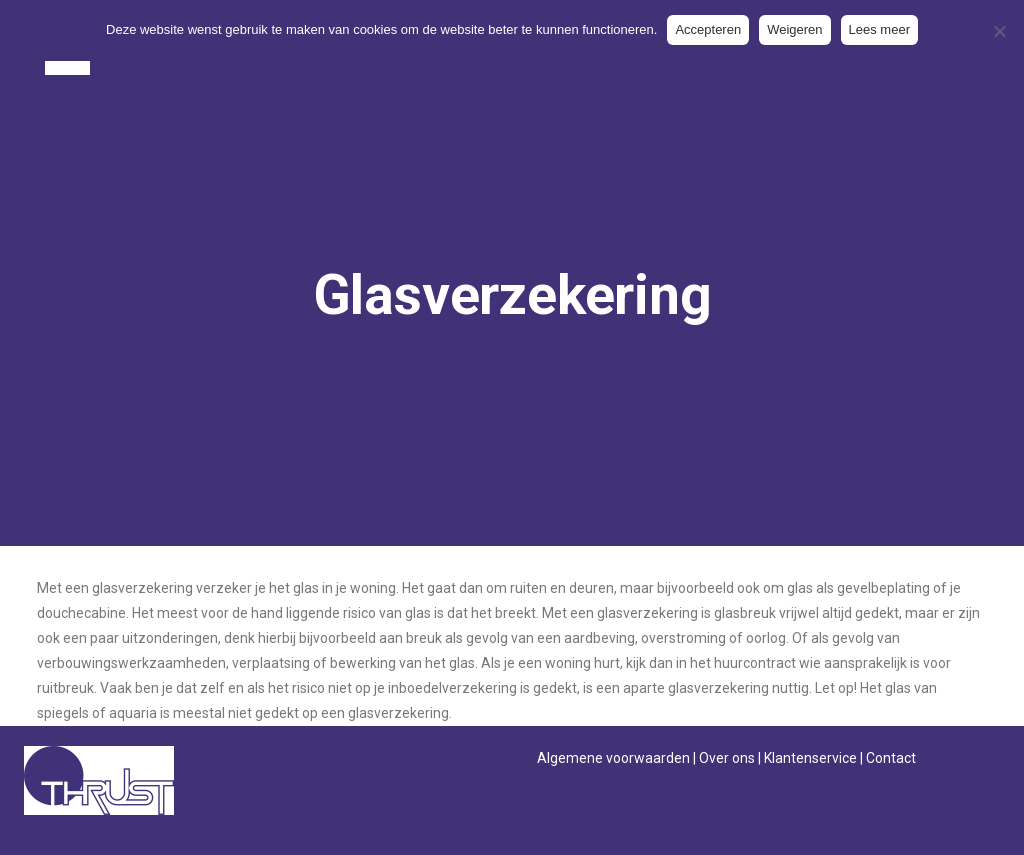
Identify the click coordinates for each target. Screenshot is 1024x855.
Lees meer (879, 29)
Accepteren (708, 29)
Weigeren (794, 29)
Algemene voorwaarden (613, 758)
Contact (891, 758)
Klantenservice (810, 758)
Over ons (727, 758)
